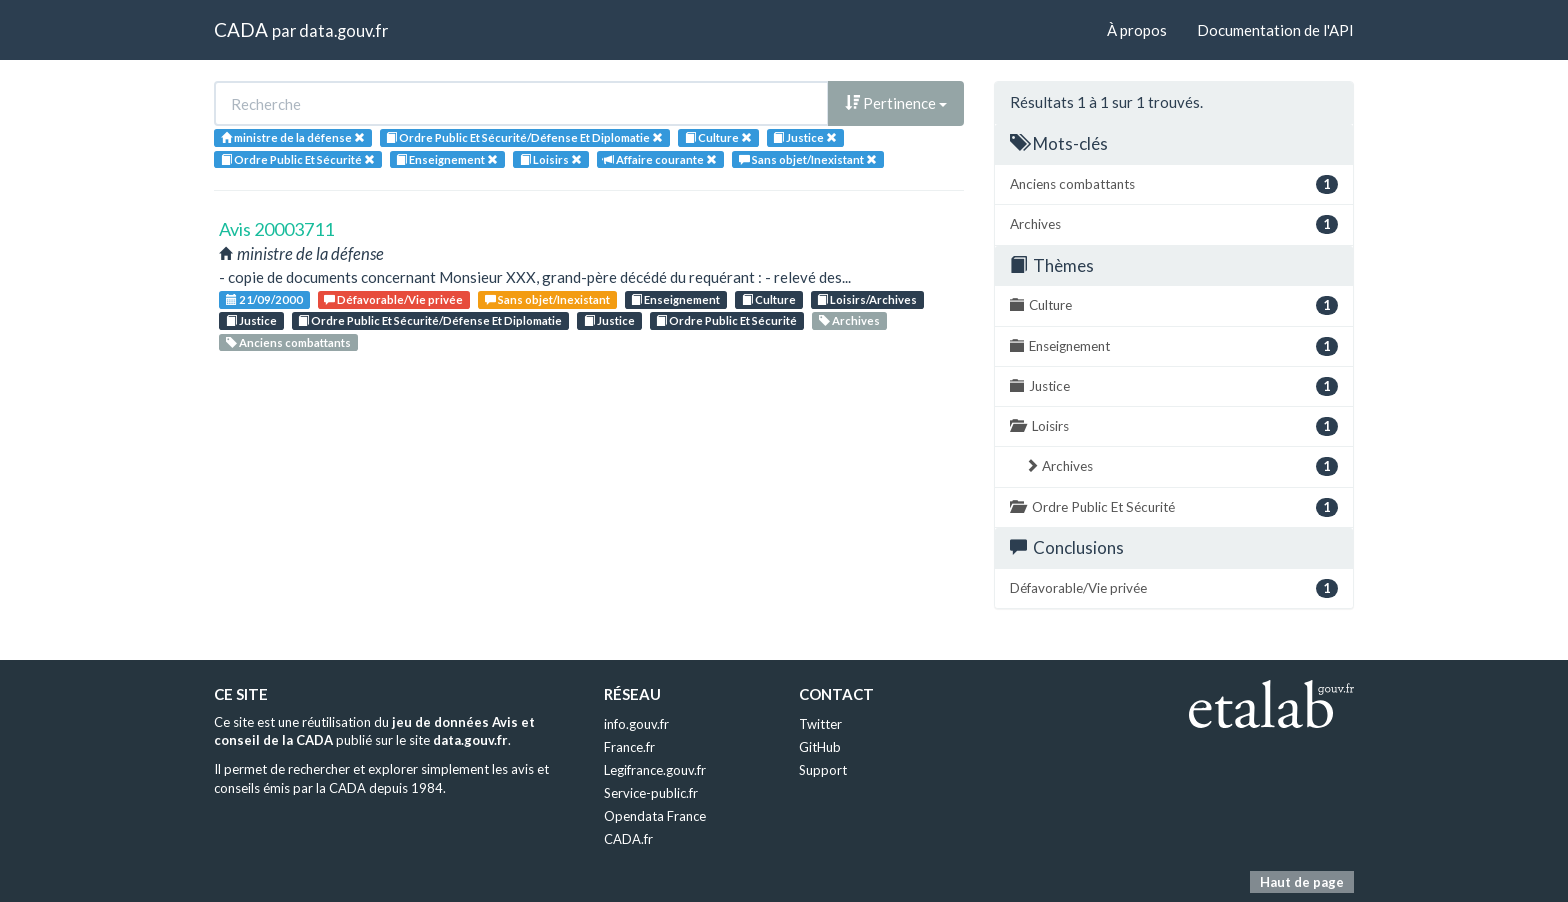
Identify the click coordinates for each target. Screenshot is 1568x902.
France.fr (629, 747)
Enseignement (675, 299)
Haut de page (1302, 882)
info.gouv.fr (636, 724)
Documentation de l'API (1275, 30)
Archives (849, 320)
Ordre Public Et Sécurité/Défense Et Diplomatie (430, 320)
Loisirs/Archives (867, 299)
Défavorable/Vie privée (393, 299)
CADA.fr (628, 839)
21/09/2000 (264, 299)
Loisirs (1174, 426)
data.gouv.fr (343, 30)
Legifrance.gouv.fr (655, 770)
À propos (1137, 30)
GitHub (820, 747)
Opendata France (655, 816)
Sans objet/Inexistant (547, 299)
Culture (769, 299)
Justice (251, 320)
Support (823, 770)
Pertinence (896, 103)
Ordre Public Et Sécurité (726, 320)
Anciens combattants (288, 342)
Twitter (820, 724)
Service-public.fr (651, 793)
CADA (241, 29)
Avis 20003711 (276, 229)
